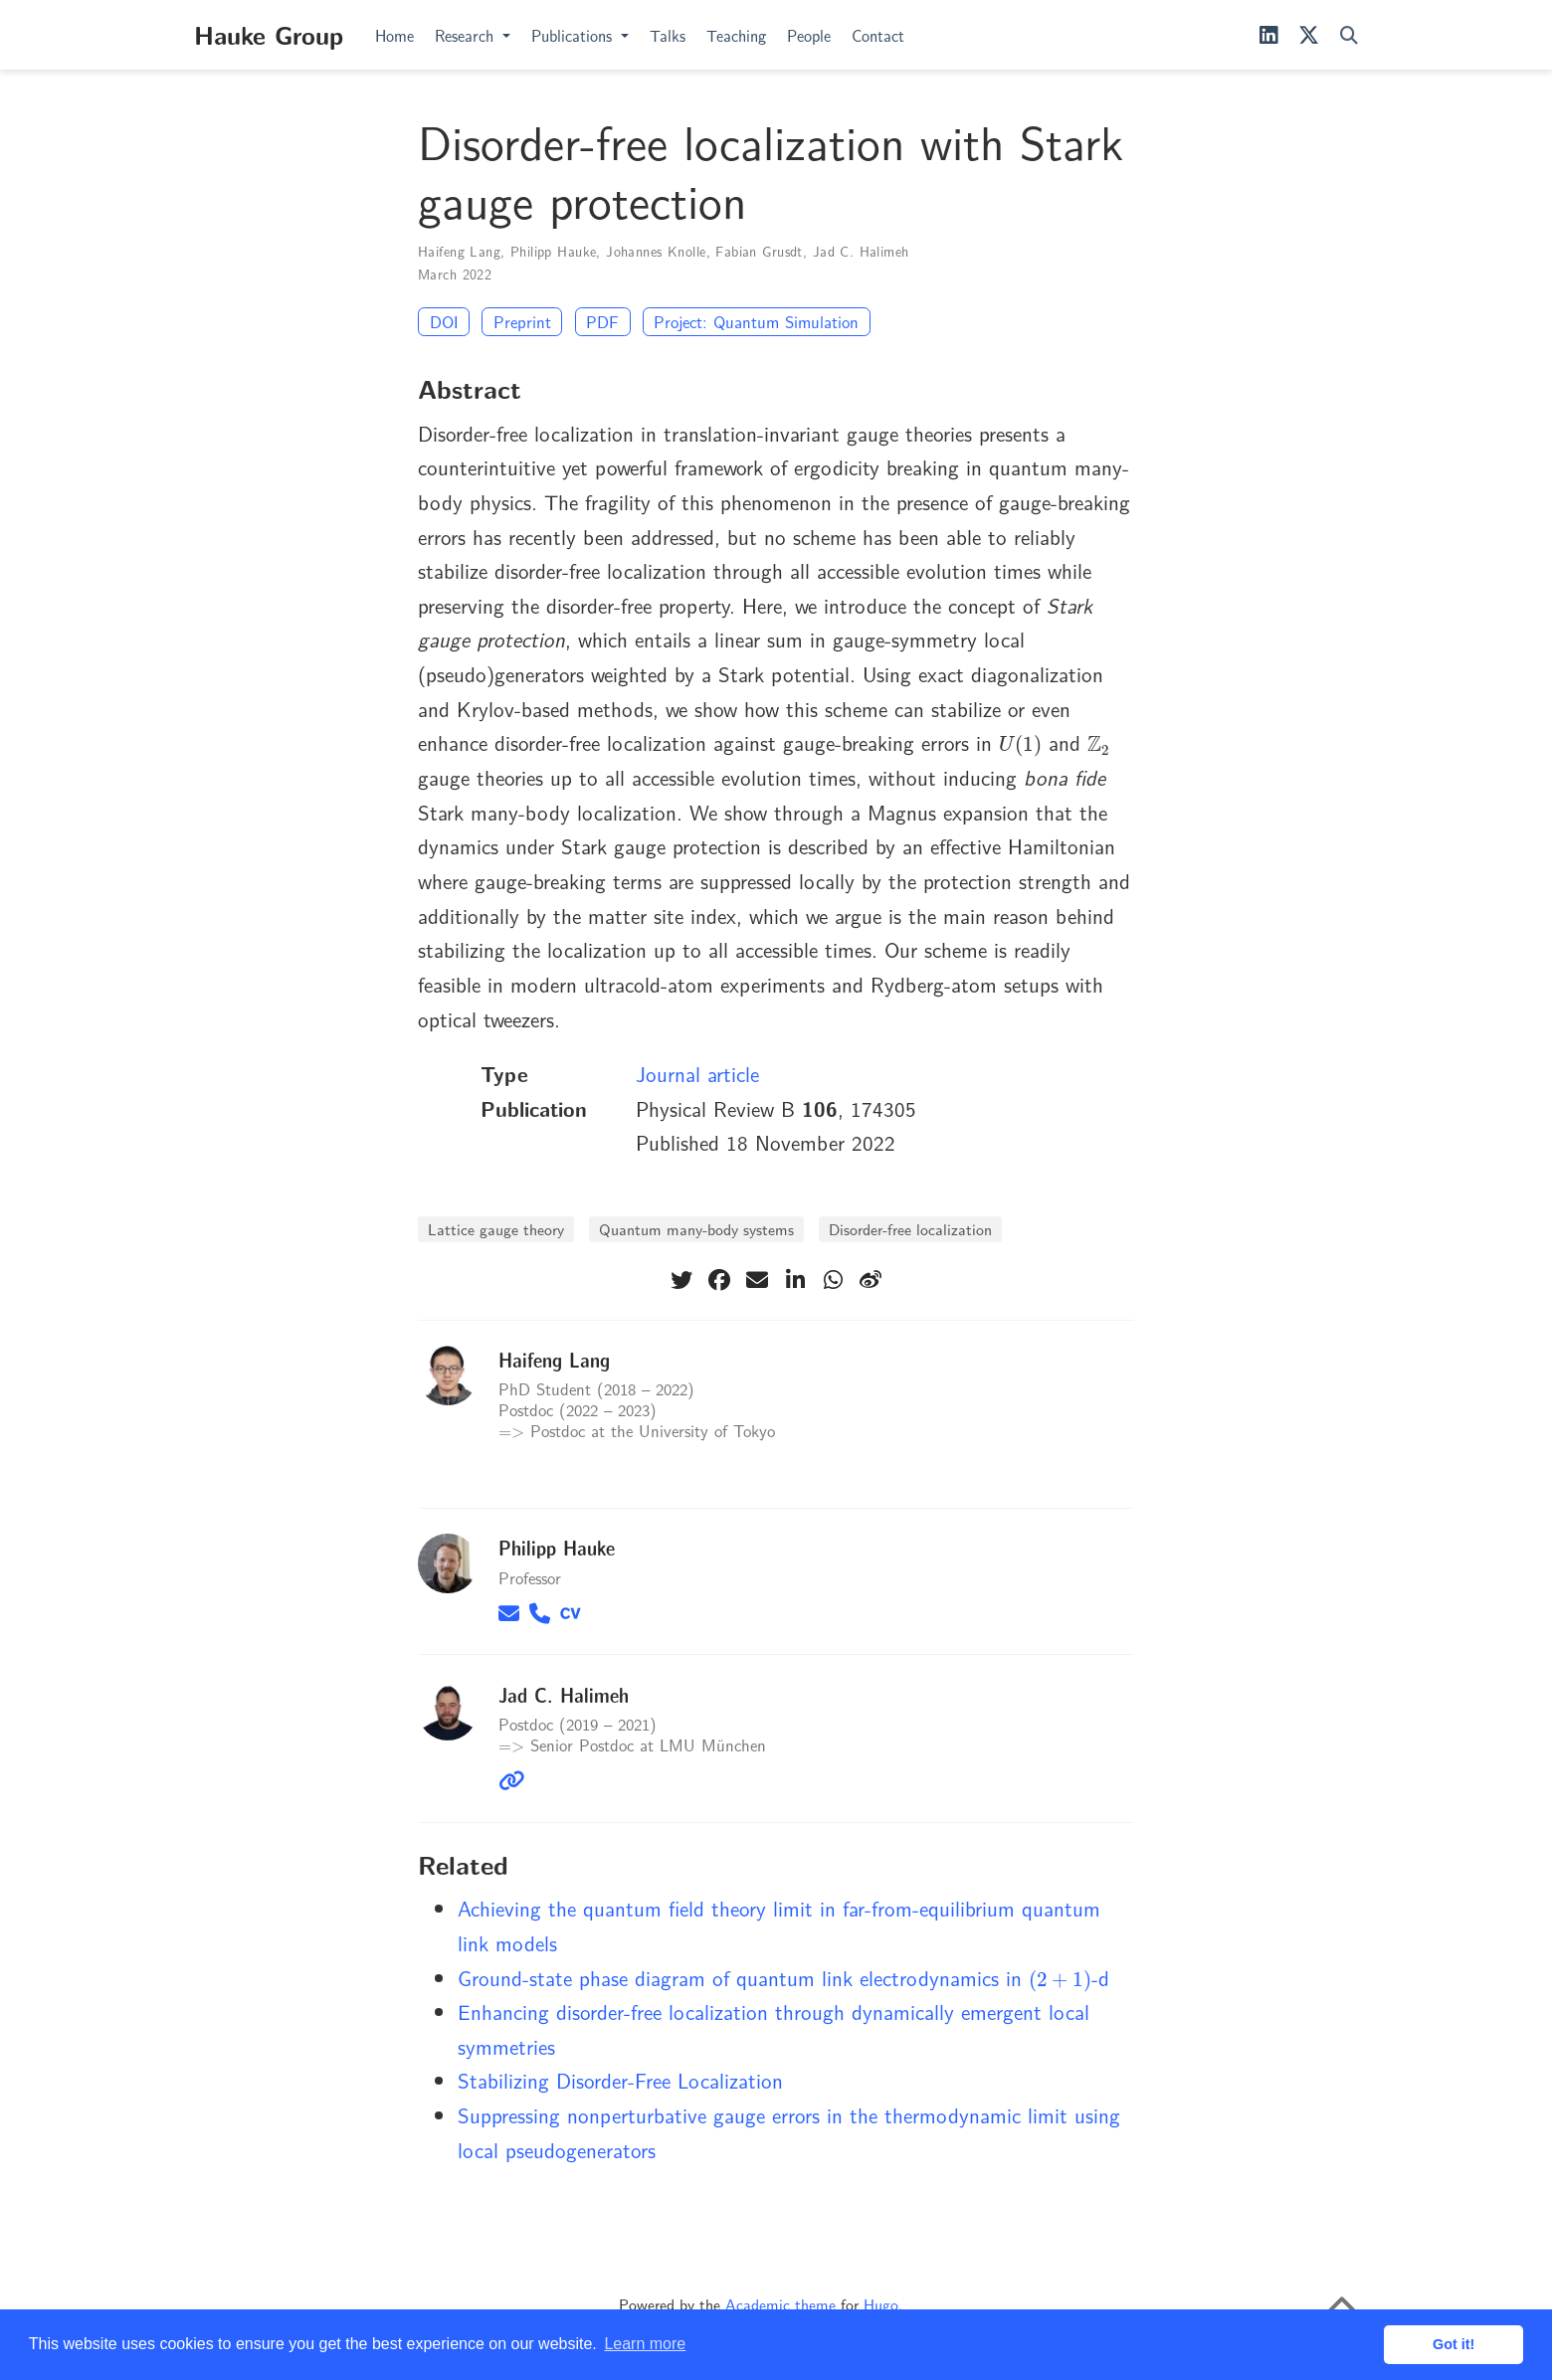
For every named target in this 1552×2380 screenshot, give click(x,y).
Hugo (881, 2303)
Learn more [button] (644, 2343)
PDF (602, 321)
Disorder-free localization (910, 1228)
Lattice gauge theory (496, 1228)
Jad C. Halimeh (861, 251)
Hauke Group (268, 34)
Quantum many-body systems (696, 1228)
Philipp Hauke (553, 251)
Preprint (522, 321)
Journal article (697, 1073)
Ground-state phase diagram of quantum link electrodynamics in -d (783, 1977)
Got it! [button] (1453, 2344)
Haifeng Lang (459, 251)
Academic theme (780, 2303)
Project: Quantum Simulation (756, 321)
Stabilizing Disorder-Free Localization (620, 2080)
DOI (444, 321)
